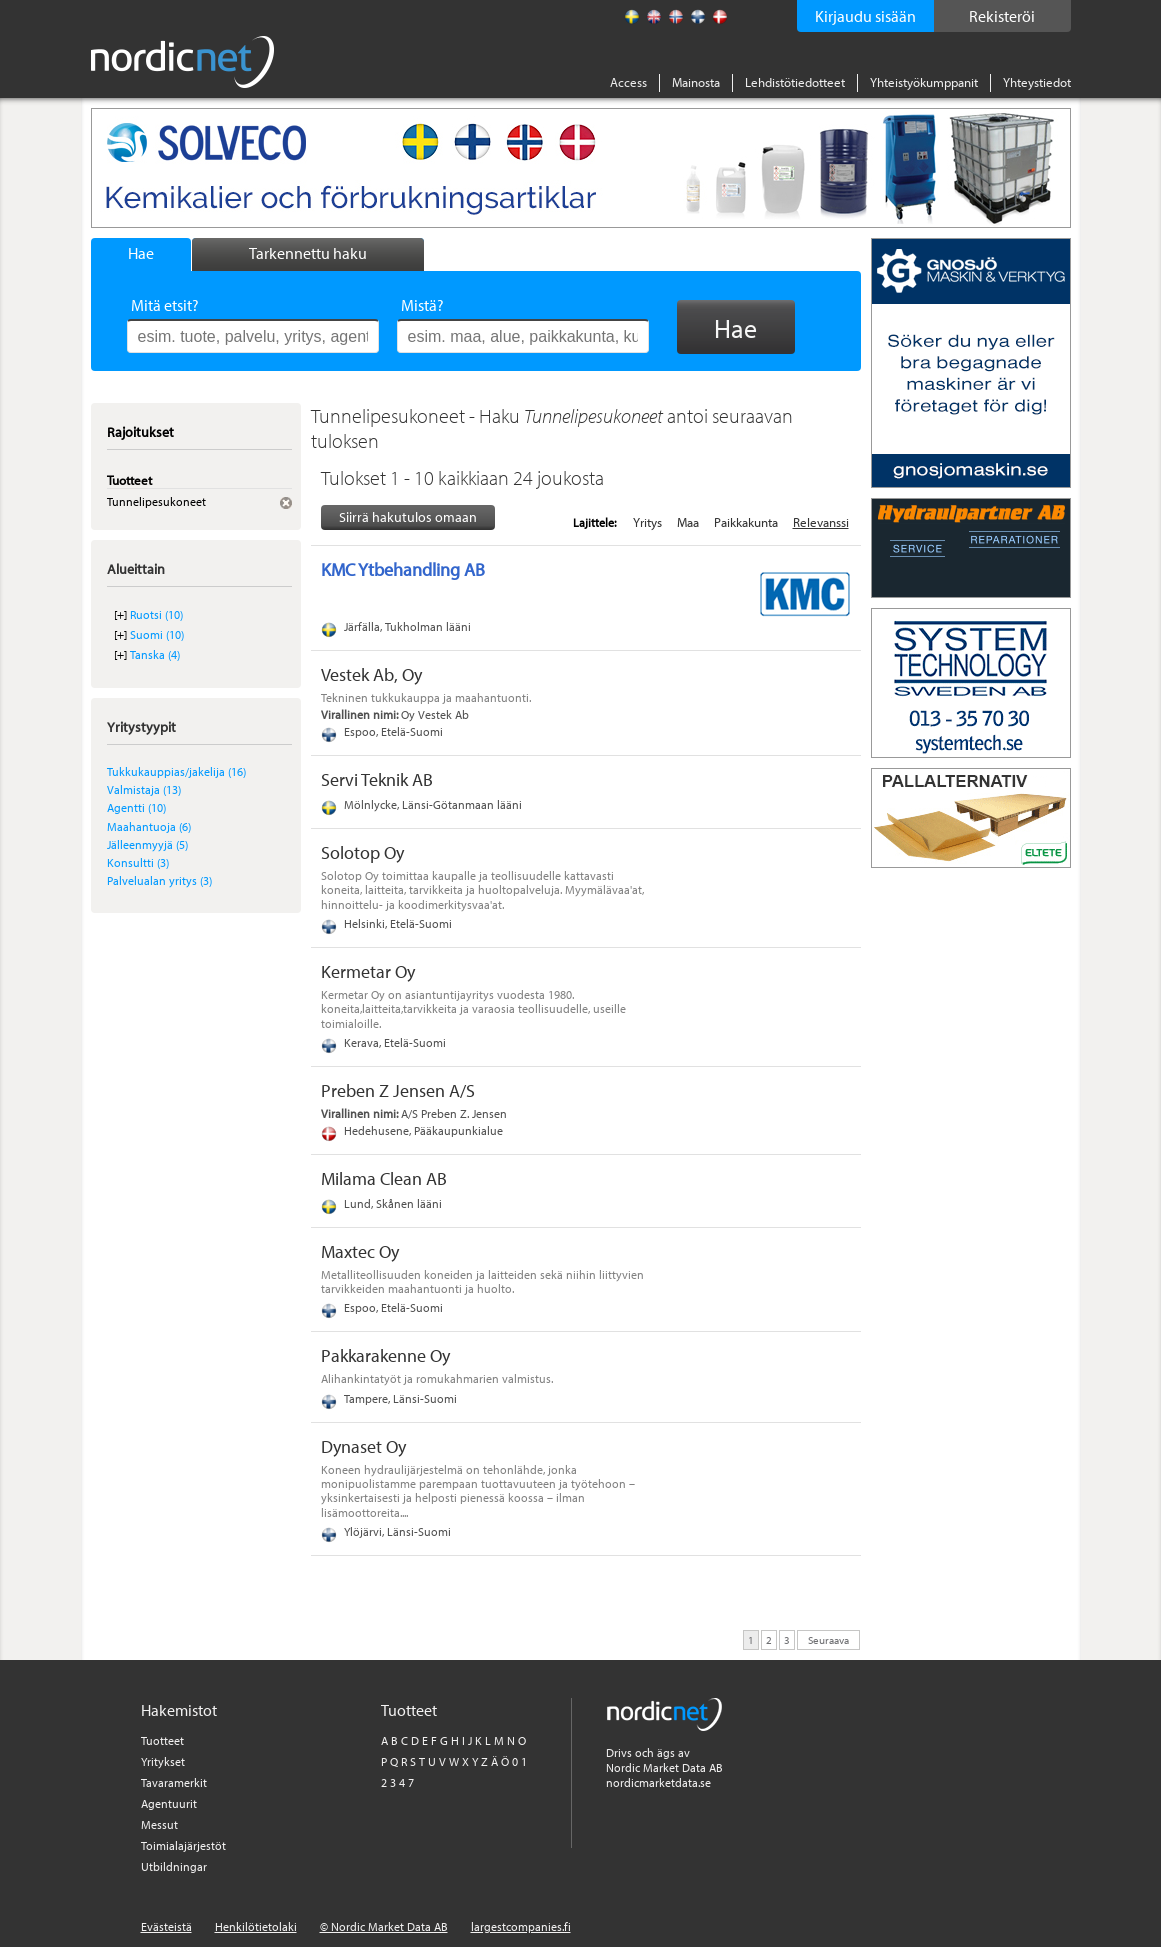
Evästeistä (166, 1926)
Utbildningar (174, 1866)
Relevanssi (821, 522)
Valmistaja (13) (144, 789)
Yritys (647, 522)
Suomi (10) (157, 634)
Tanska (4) (155, 654)
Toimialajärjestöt (183, 1845)
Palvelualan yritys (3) (159, 880)
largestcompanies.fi (521, 1926)
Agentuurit (169, 1803)
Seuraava (828, 1639)
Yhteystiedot (1037, 82)
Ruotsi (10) (156, 614)
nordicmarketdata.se (658, 1782)
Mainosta (696, 82)
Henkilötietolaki (256, 1926)
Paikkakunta (746, 522)
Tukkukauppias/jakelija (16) (176, 771)
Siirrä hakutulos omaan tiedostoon (408, 518)
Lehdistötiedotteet (795, 82)
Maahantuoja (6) (149, 826)
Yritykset (163, 1761)
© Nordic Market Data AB (384, 1926)
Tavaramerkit (174, 1782)
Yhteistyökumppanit (924, 82)
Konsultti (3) (138, 862)
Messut (159, 1824)
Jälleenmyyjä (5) (147, 844)
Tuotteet (162, 1740)
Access (628, 82)
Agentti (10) (136, 807)
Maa (688, 522)
